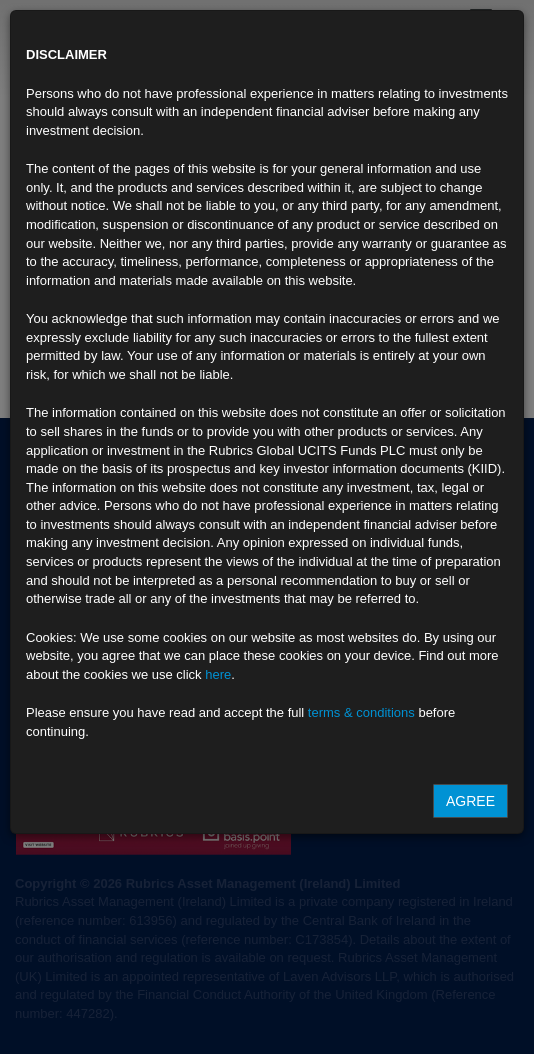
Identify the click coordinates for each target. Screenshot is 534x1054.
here (218, 674)
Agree (470, 801)
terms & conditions (361, 712)
